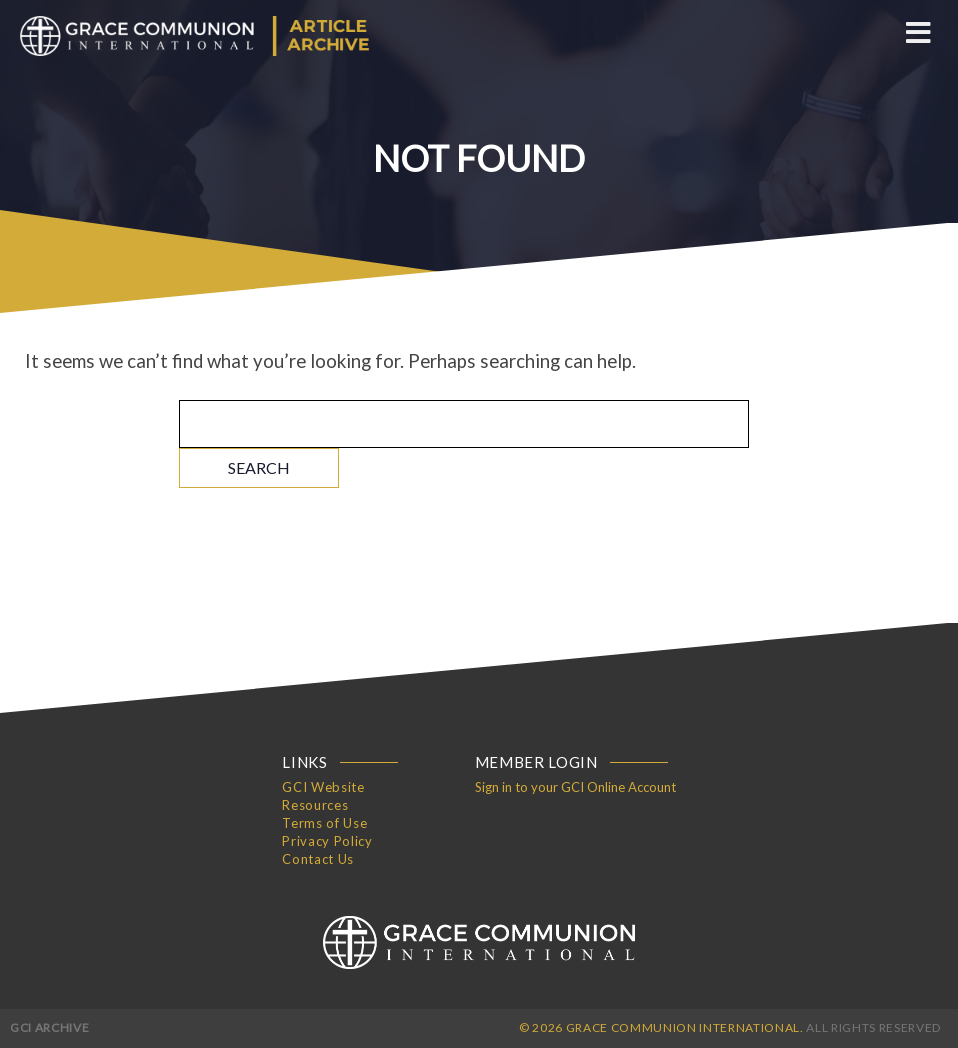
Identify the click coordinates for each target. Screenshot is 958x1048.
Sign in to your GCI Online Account (575, 787)
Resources (315, 805)
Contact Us (318, 859)
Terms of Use (324, 823)
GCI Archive (49, 1027)
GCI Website (323, 787)
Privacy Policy (327, 841)
